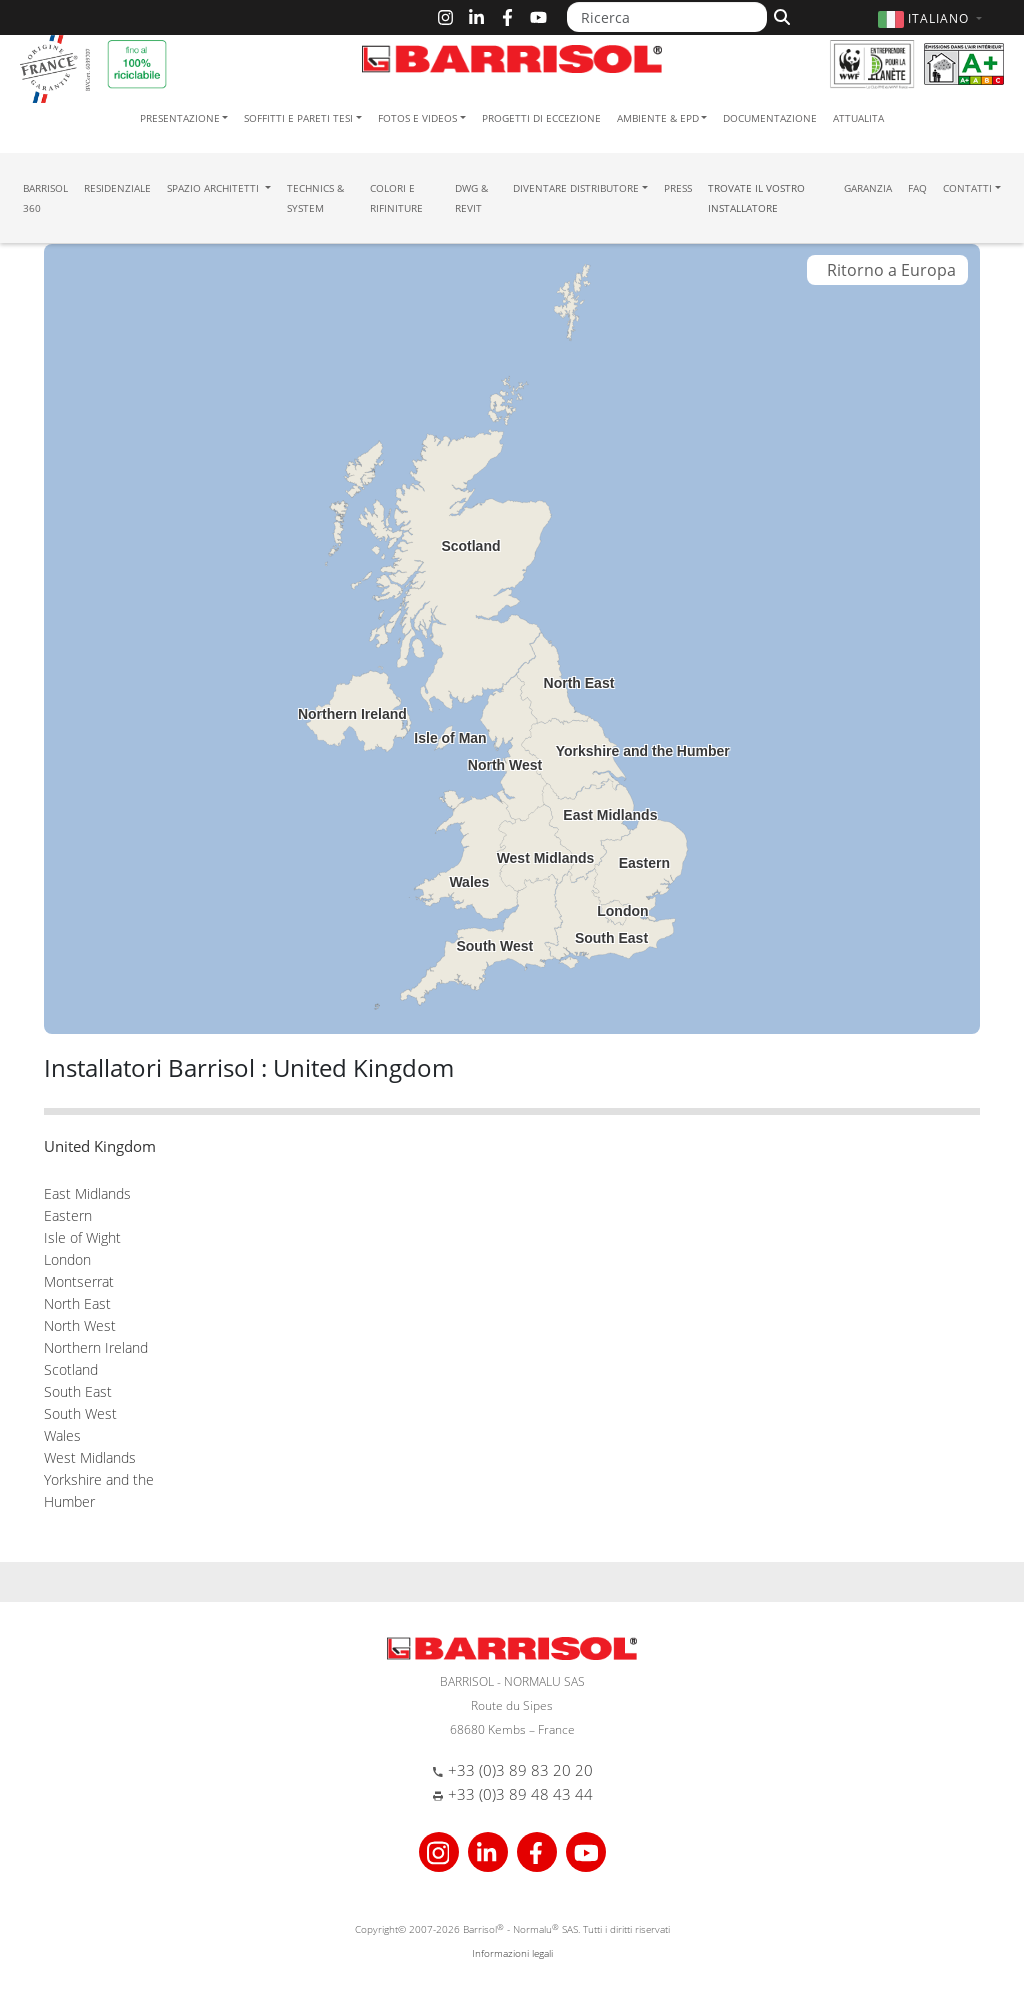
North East (77, 1303)
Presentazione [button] (180, 118)
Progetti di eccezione (541, 118)
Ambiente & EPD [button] (658, 118)
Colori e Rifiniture (396, 198)
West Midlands (90, 1457)
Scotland (71, 1369)
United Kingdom (100, 1146)
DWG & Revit (471, 198)
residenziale (117, 188)
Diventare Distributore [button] (576, 188)
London (67, 1259)
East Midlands (87, 1193)
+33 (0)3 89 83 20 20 (520, 1770)
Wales (62, 1435)
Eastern (68, 1215)
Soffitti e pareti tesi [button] (298, 118)
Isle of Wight (82, 1237)
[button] (932, 18)
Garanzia (868, 188)
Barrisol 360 (45, 198)
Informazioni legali (512, 1953)
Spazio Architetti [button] (214, 188)
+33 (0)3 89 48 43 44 (520, 1794)
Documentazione (770, 118)
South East (78, 1391)
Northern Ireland (96, 1347)
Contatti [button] (967, 188)
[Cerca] (779, 15)
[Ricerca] (667, 17)
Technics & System (315, 198)
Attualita (858, 118)
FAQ (917, 188)
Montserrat (79, 1281)
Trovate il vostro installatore (756, 198)
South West (80, 1413)
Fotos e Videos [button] (417, 118)
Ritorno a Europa (887, 270)
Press (678, 188)
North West (80, 1325)
